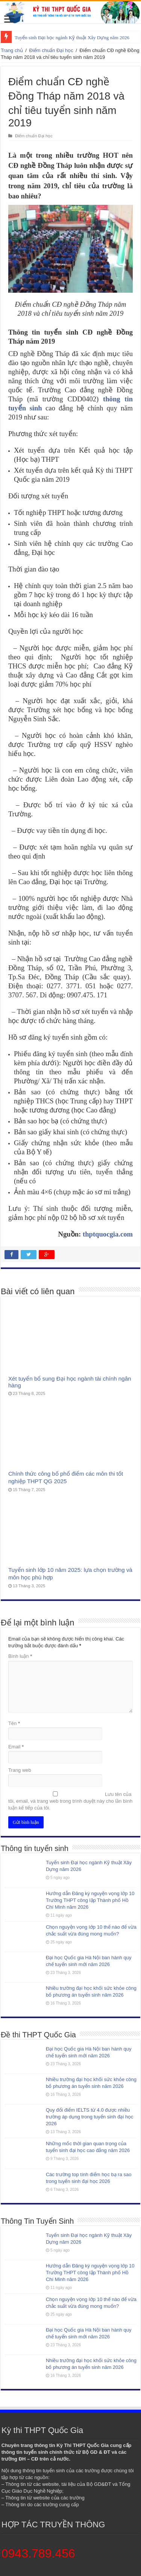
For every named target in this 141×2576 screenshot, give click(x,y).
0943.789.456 (38, 2553)
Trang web (19, 1770)
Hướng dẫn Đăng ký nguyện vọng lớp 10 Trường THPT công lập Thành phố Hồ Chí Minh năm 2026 (90, 1900)
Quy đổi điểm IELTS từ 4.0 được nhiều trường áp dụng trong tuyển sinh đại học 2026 (89, 2116)
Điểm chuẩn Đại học (51, 50)
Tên (14, 1723)
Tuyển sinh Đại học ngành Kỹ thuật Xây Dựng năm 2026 (72, 37)
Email (16, 1747)
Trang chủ (12, 50)
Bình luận (20, 1656)
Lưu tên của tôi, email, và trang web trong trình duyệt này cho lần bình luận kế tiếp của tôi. (70, 1801)
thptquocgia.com (108, 1234)
